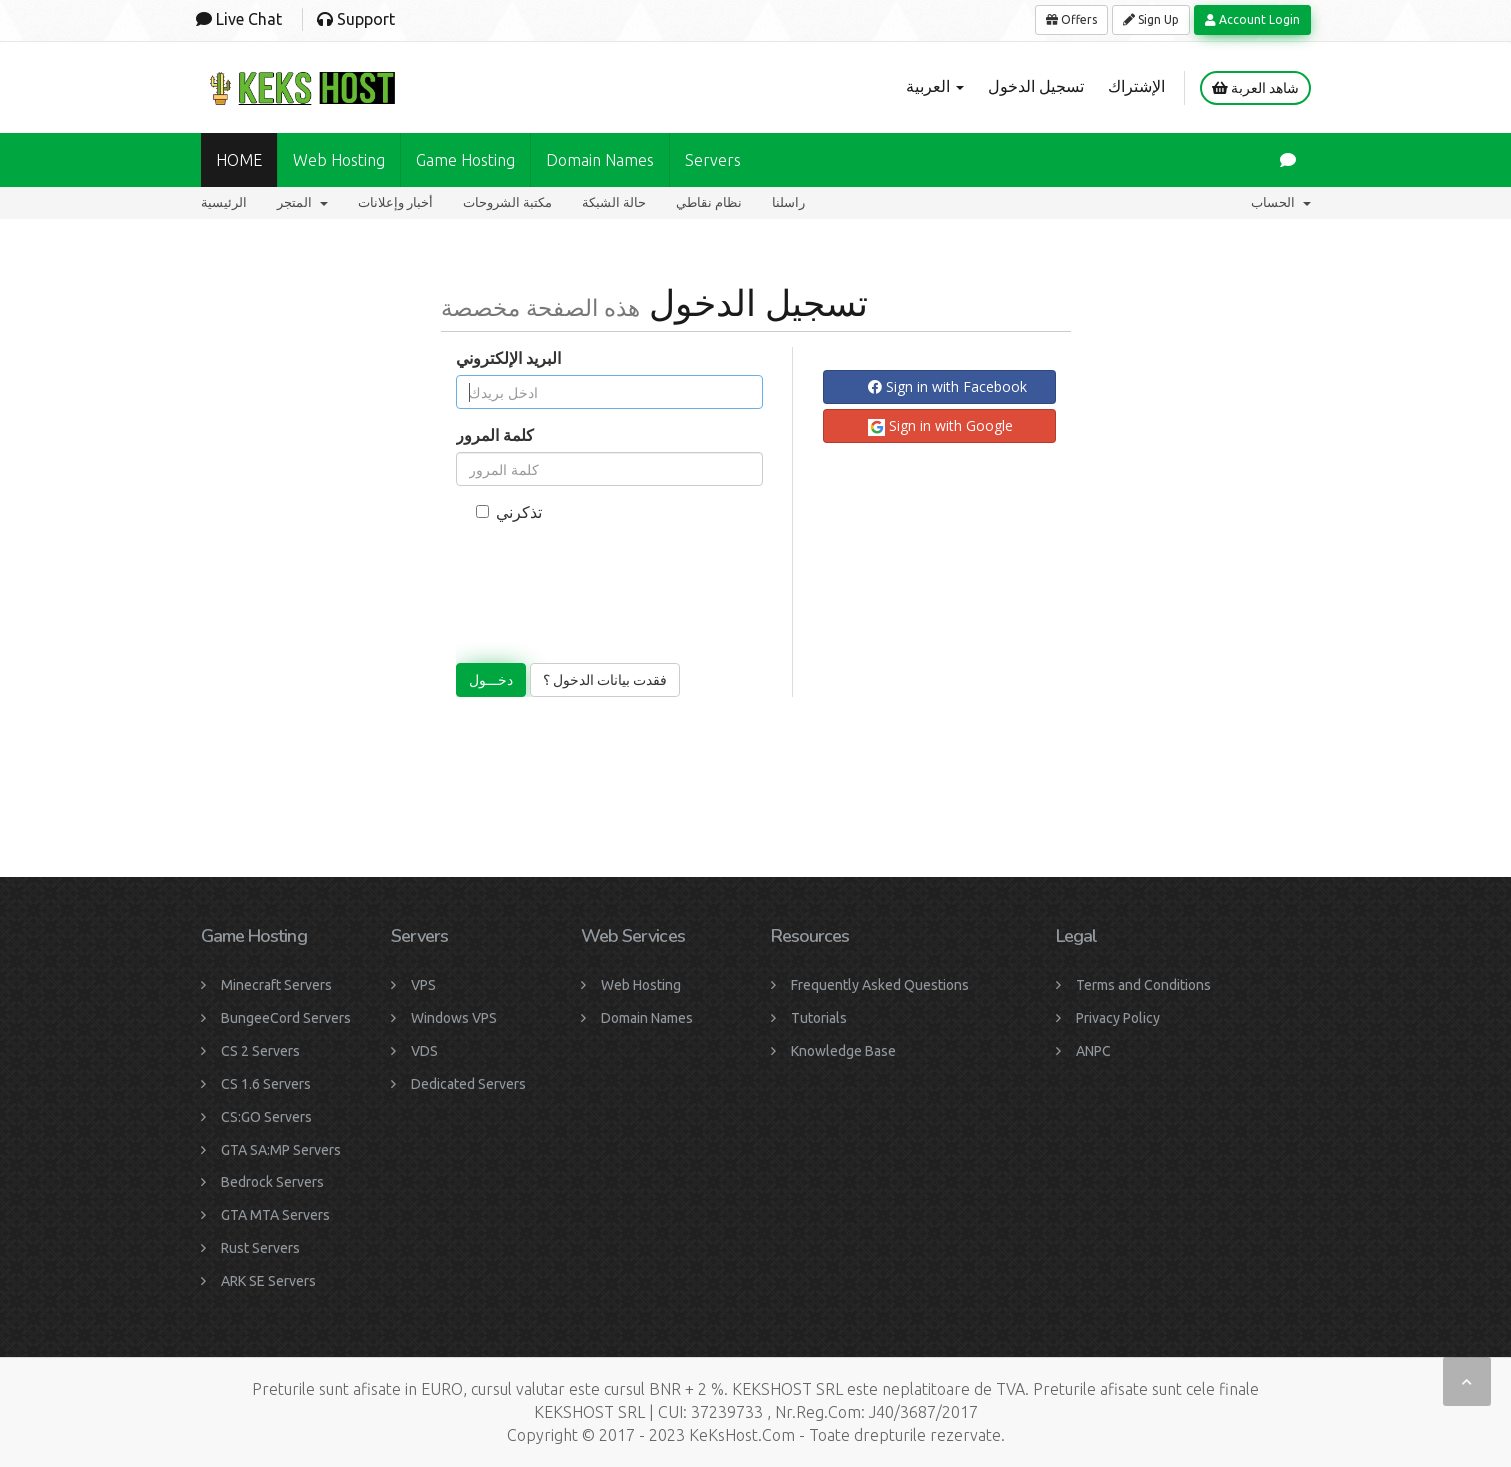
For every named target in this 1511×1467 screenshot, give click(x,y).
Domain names (600, 160)
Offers (1071, 19)
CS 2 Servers (260, 1051)
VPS (423, 985)
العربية (935, 86)
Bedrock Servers (272, 1182)
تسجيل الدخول (1036, 86)
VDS (424, 1051)
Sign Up (1151, 19)
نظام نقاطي (709, 202)
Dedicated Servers (468, 1084)
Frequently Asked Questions (880, 985)
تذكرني (509, 512)
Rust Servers (260, 1248)
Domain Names (647, 1018)
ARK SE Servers (268, 1281)
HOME (239, 160)
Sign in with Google (940, 426)
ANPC (1093, 1051)
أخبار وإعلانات (395, 202)
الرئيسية (224, 202)
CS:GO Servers (266, 1117)
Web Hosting (339, 160)
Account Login (1252, 19)
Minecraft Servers (276, 985)
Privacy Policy (1118, 1018)
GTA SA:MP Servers (281, 1150)
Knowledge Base (843, 1051)
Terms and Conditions (1143, 985)
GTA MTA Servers (275, 1215)
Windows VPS (454, 1018)
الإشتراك (1136, 86)
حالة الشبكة (614, 202)
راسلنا (788, 202)
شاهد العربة (1255, 88)
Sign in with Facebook (947, 386)
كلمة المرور (495, 435)
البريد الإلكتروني (508, 358)
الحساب (1281, 202)
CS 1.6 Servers (266, 1084)
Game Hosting (465, 160)
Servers (713, 160)
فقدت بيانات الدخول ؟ (605, 680)
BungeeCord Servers (286, 1018)
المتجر (302, 202)
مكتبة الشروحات (507, 202)
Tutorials (819, 1018)
